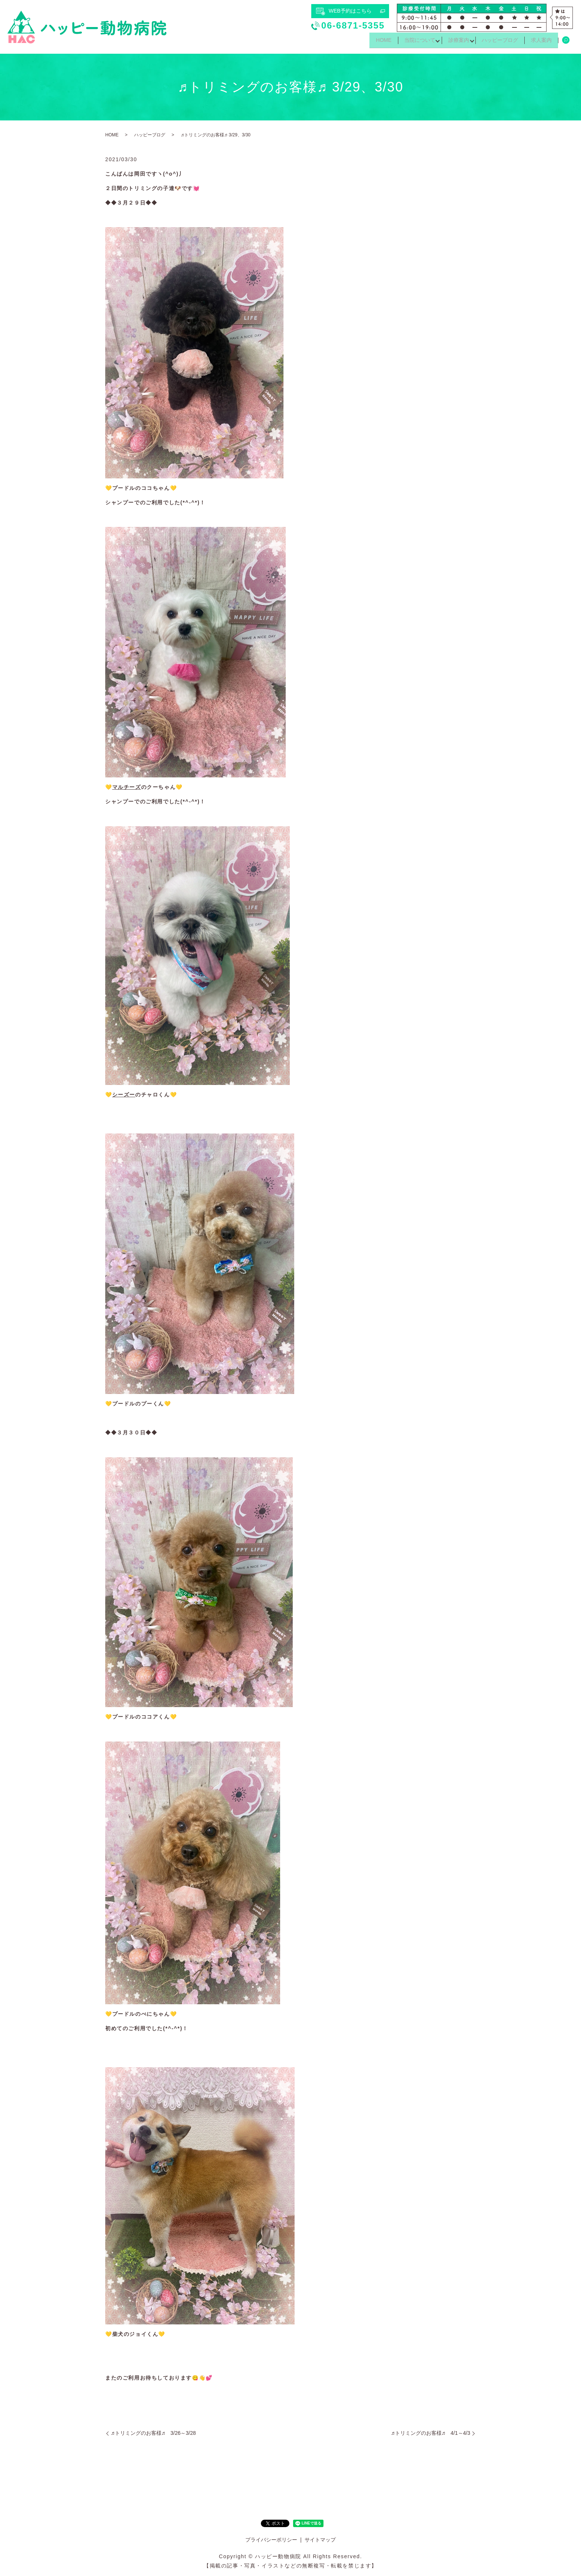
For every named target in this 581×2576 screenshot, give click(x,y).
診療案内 (451, 42)
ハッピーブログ (496, 42)
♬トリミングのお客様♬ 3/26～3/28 (153, 2433)
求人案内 (539, 42)
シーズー (123, 1095)
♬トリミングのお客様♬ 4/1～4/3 (430, 2433)
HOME (371, 42)
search (566, 42)
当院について (410, 42)
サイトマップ (320, 2540)
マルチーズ (126, 787)
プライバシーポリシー (271, 2540)
